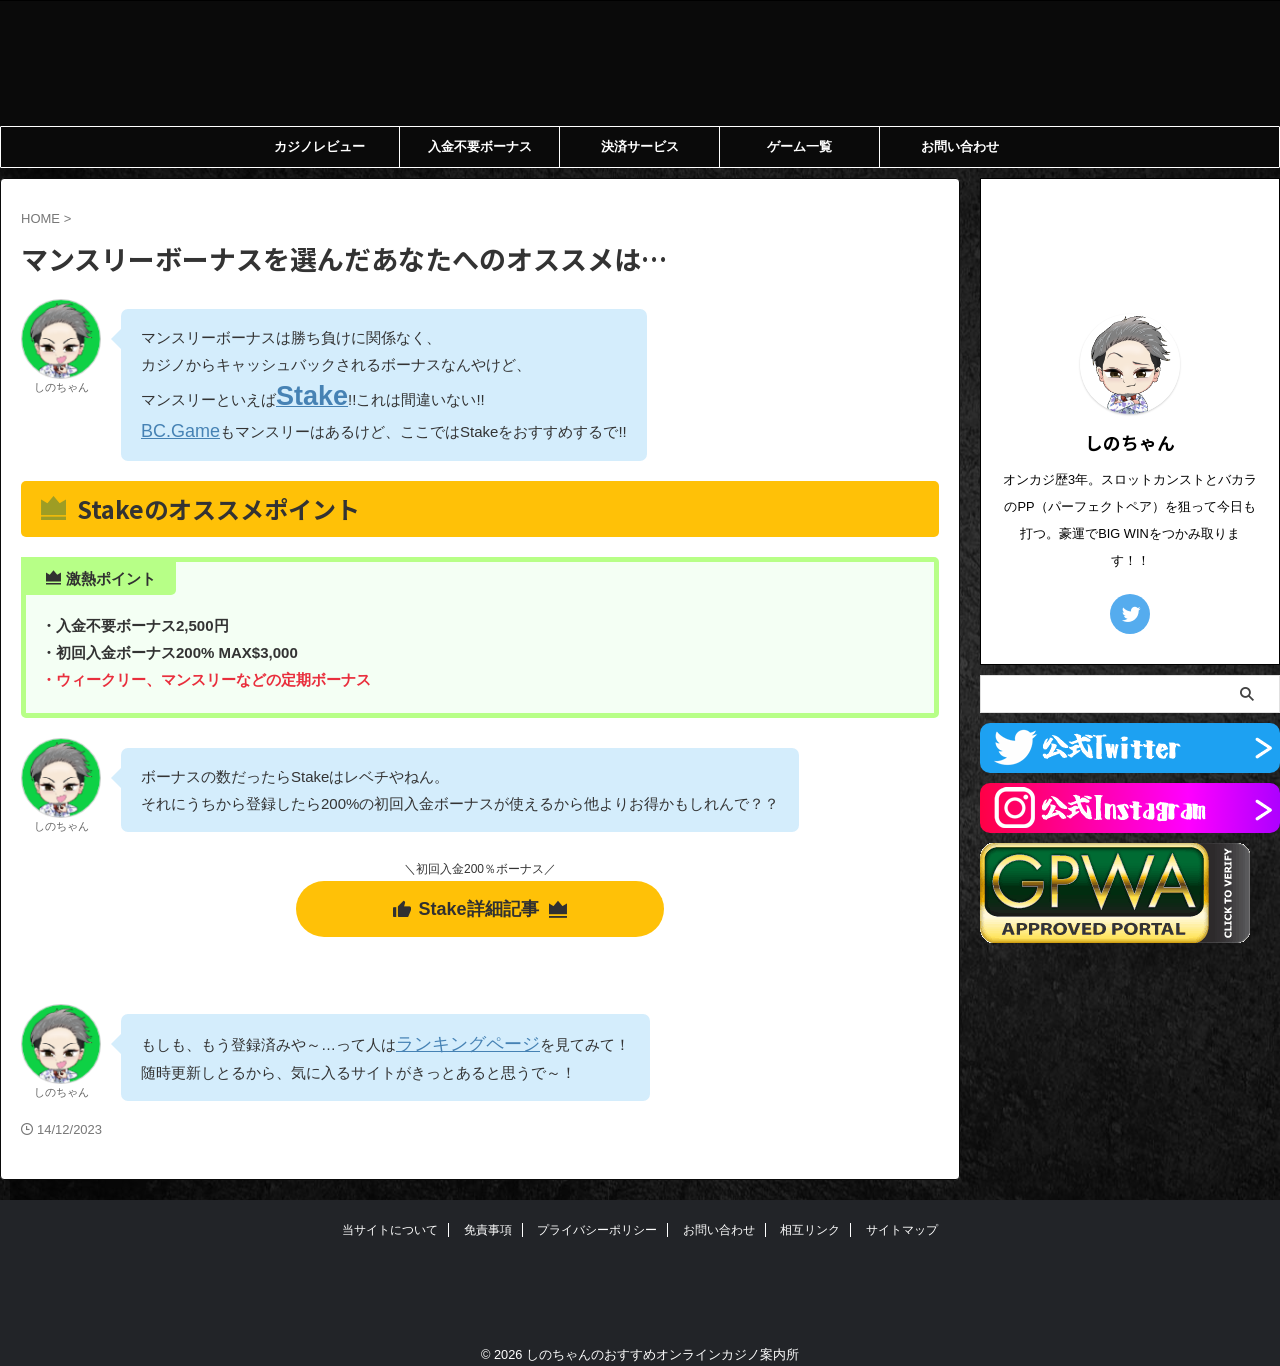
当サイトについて (390, 1213)
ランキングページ (456, 1025)
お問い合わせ (960, 146)
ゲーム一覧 (799, 146)
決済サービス (640, 146)
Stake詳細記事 (479, 896)
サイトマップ (902, 1213)
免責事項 (488, 1213)
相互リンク (810, 1213)
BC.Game (174, 422)
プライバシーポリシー (597, 1213)
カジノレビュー (319, 146)
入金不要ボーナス (480, 146)
